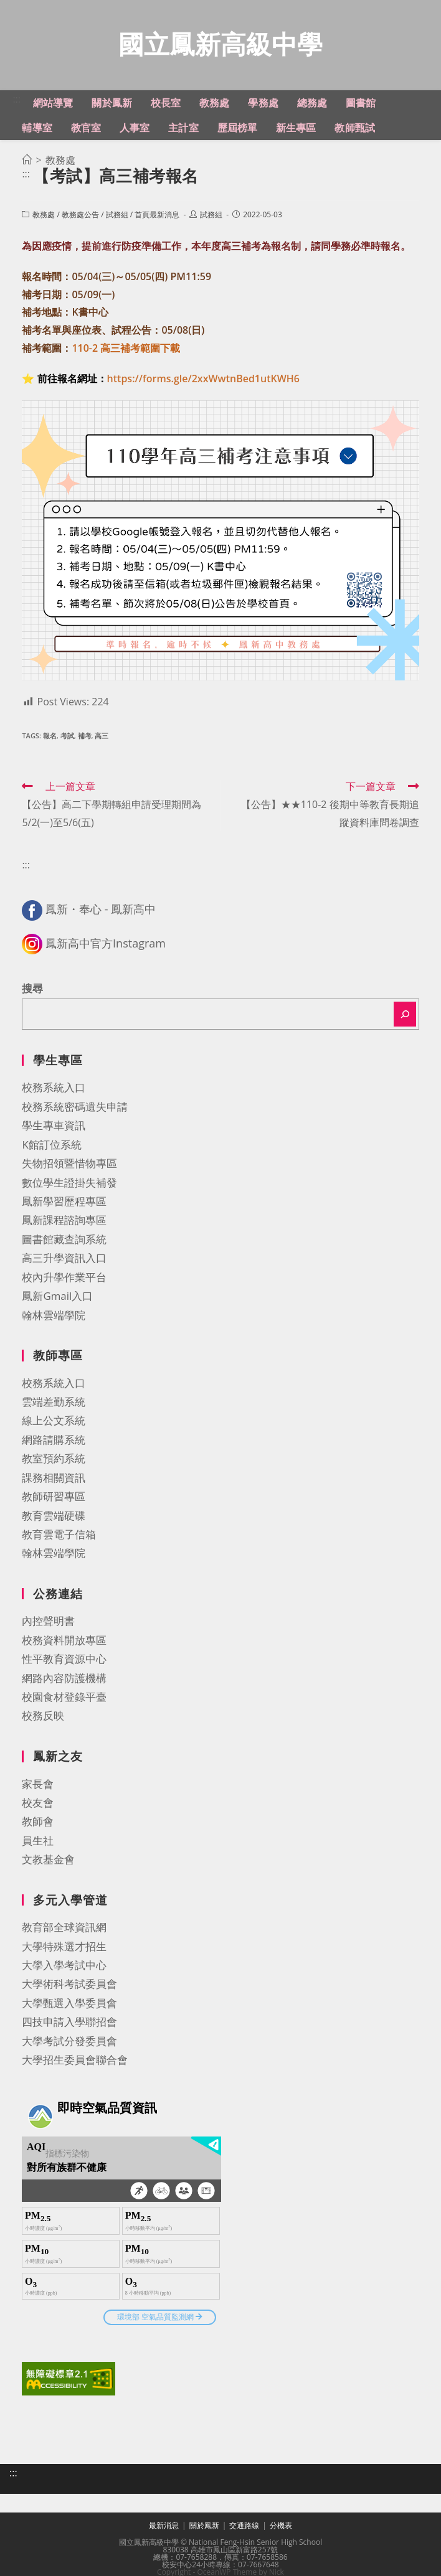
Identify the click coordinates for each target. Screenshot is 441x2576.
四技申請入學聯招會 (69, 2025)
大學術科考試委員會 (69, 1987)
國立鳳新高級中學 (220, 46)
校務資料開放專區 (64, 1644)
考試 (67, 739)
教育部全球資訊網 (64, 1931)
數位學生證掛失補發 (69, 1186)
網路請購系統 (53, 1443)
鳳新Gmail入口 (57, 1299)
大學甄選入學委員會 (69, 2007)
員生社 (38, 1844)
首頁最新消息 (157, 218)
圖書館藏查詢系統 (64, 1243)
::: (16, 103)
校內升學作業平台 (64, 1281)
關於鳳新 (204, 2529)
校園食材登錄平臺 (64, 1700)
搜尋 (32, 992)
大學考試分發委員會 (69, 2045)
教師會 (38, 1825)
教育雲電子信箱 (59, 1538)
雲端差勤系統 (53, 1405)
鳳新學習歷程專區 (64, 1205)
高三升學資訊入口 (64, 1261)
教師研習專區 (53, 1500)
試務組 (117, 218)
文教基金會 (48, 1863)
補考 (85, 739)
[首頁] (27, 164)
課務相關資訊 (53, 1481)
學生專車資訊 (53, 1129)
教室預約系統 (53, 1462)
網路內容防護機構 (64, 1682)
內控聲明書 (48, 1624)
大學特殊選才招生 (64, 1950)
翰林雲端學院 (53, 1319)
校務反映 (43, 1719)
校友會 (38, 1806)
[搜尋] (405, 1017)
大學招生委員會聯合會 (75, 2063)
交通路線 (244, 2529)
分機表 (281, 2529)
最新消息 (164, 2529)
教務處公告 (80, 218)
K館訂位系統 (51, 1148)
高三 (101, 739)
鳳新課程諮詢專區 (64, 1223)
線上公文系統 (53, 1424)
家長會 (38, 1787)
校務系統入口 (53, 1091)
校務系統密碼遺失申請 (75, 1110)
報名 (50, 739)
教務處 (43, 218)
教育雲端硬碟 (53, 1519)
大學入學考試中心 (64, 1969)
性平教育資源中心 (64, 1662)
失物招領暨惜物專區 (69, 1167)
